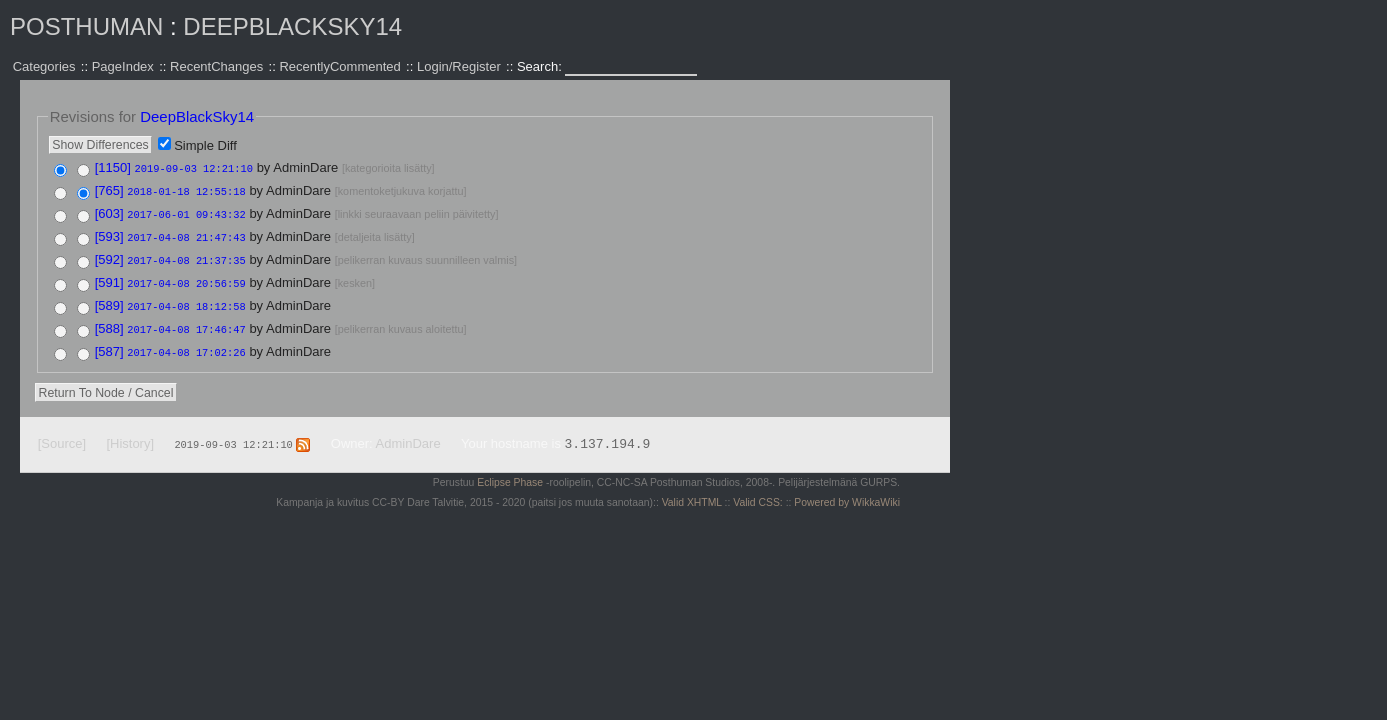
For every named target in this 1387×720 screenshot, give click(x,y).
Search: (541, 66)
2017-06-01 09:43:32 (186, 212)
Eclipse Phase (510, 473)
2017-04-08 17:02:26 (186, 344)
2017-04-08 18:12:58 (186, 300)
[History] (130, 434)
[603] (109, 211)
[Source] (62, 434)
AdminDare (408, 434)
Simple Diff (205, 145)
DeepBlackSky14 (292, 26)
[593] (109, 233)
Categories (44, 66)
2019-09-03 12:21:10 (194, 168)
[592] (109, 255)
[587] (109, 343)
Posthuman (86, 26)
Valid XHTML (692, 493)
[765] (109, 189)
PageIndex (123, 66)
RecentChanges (216, 66)
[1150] (113, 167)
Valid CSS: (757, 493)
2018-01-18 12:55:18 (186, 190)
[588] (109, 321)
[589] (109, 299)
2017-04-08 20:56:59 (186, 278)
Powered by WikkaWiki (847, 493)
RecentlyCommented (339, 66)
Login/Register (459, 66)
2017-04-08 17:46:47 (186, 322)
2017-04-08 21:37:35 (186, 256)
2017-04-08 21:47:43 (186, 234)
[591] (109, 277)
